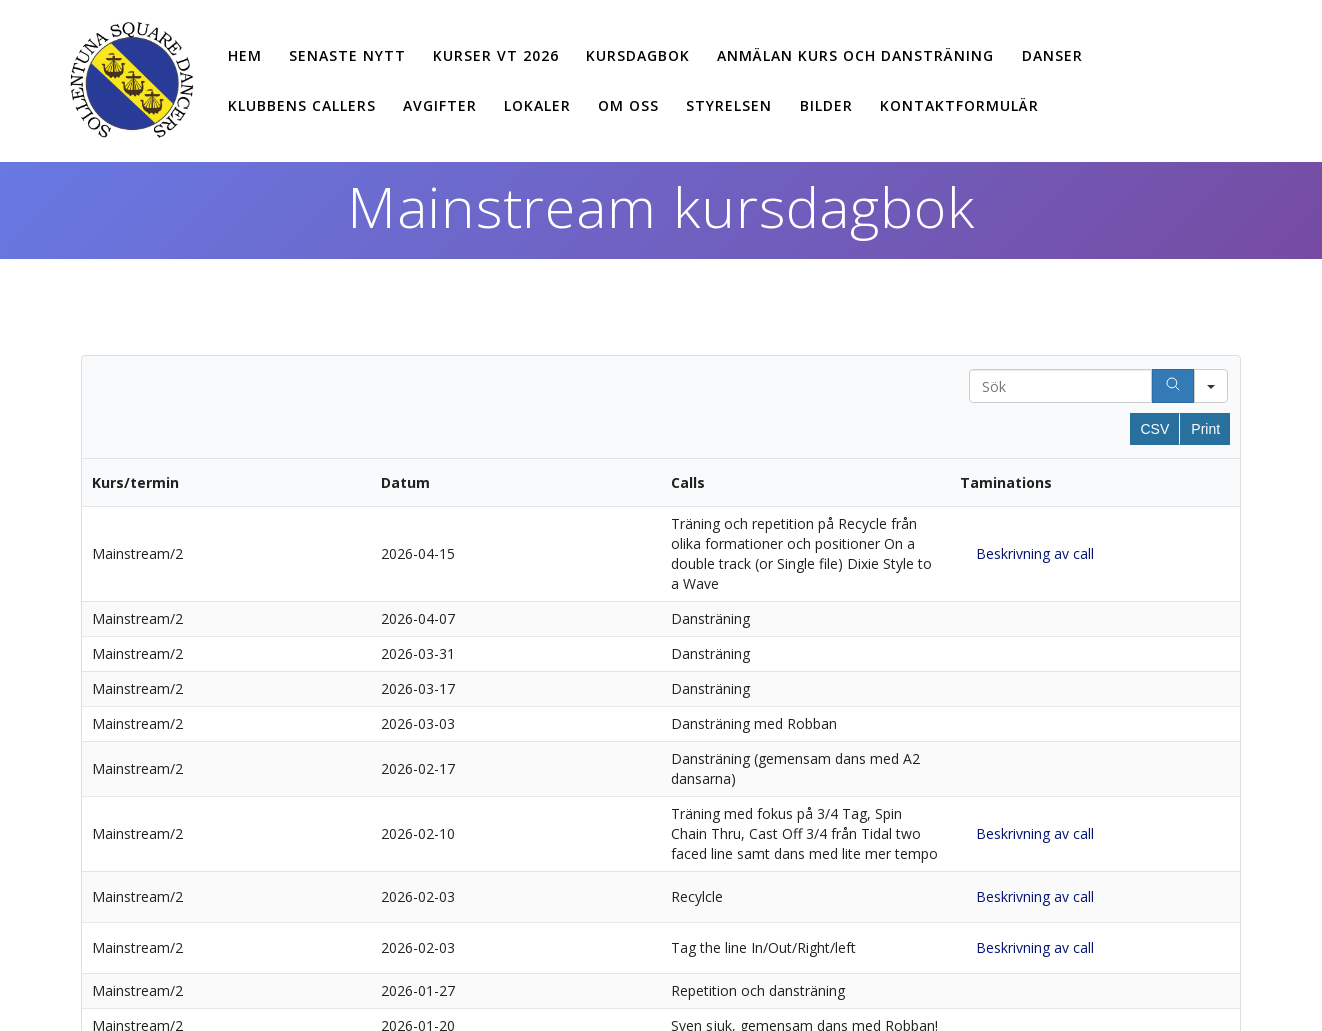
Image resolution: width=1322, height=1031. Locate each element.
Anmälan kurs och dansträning (855, 55)
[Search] (1173, 386)
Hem (245, 55)
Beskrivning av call (1035, 553)
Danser (1052, 55)
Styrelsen (729, 105)
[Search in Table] (1060, 386)
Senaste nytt (347, 55)
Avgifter (440, 105)
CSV (1155, 429)
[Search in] (1211, 386)
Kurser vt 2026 (496, 55)
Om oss (628, 105)
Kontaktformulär (959, 105)
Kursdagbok (638, 55)
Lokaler (537, 105)
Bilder (826, 105)
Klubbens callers (302, 105)
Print (1205, 429)
